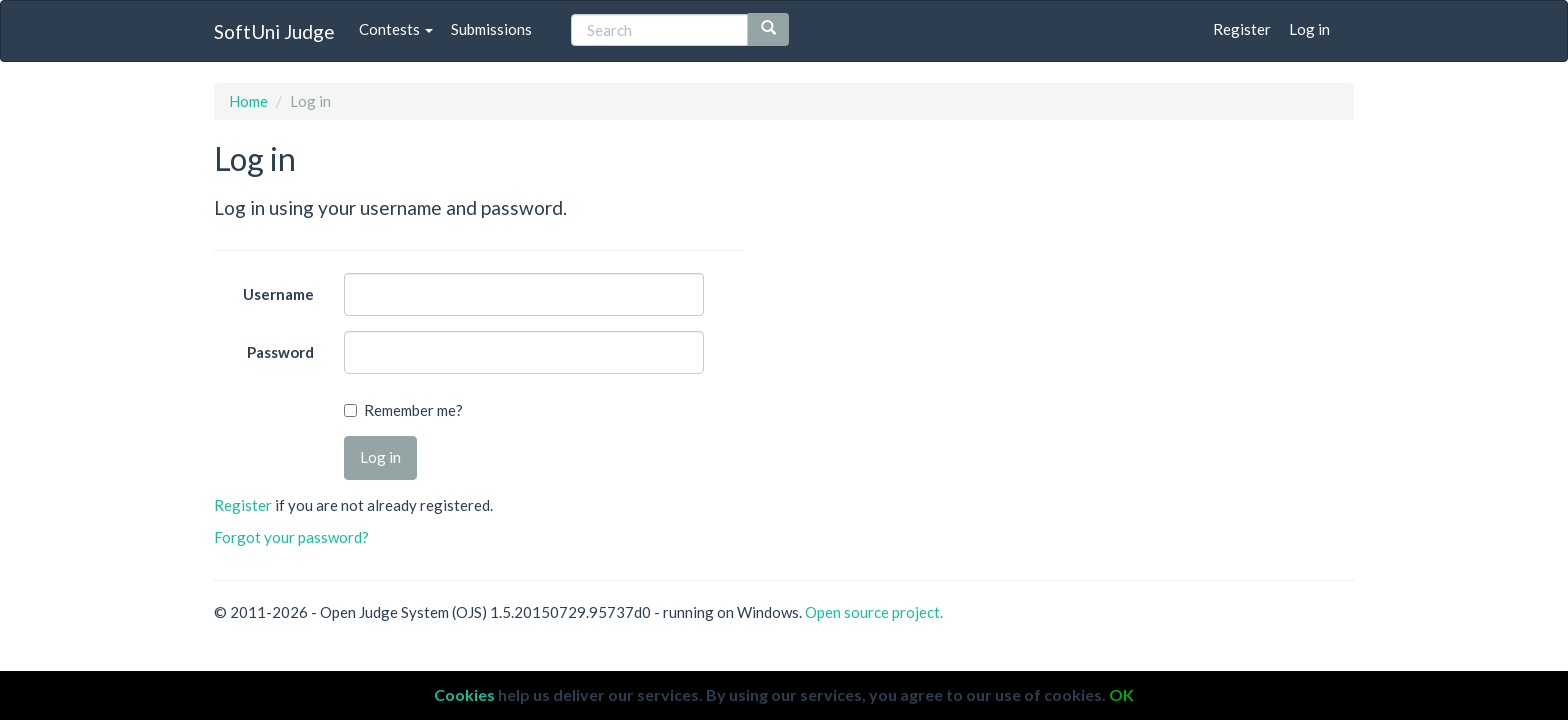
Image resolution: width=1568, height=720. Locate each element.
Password (280, 352)
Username (278, 294)
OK (1121, 694)
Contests (396, 29)
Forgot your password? (291, 537)
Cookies (464, 694)
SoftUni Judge (274, 31)
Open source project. (874, 612)
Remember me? (413, 410)
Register (1242, 29)
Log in (1309, 29)
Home (248, 101)
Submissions (491, 29)
